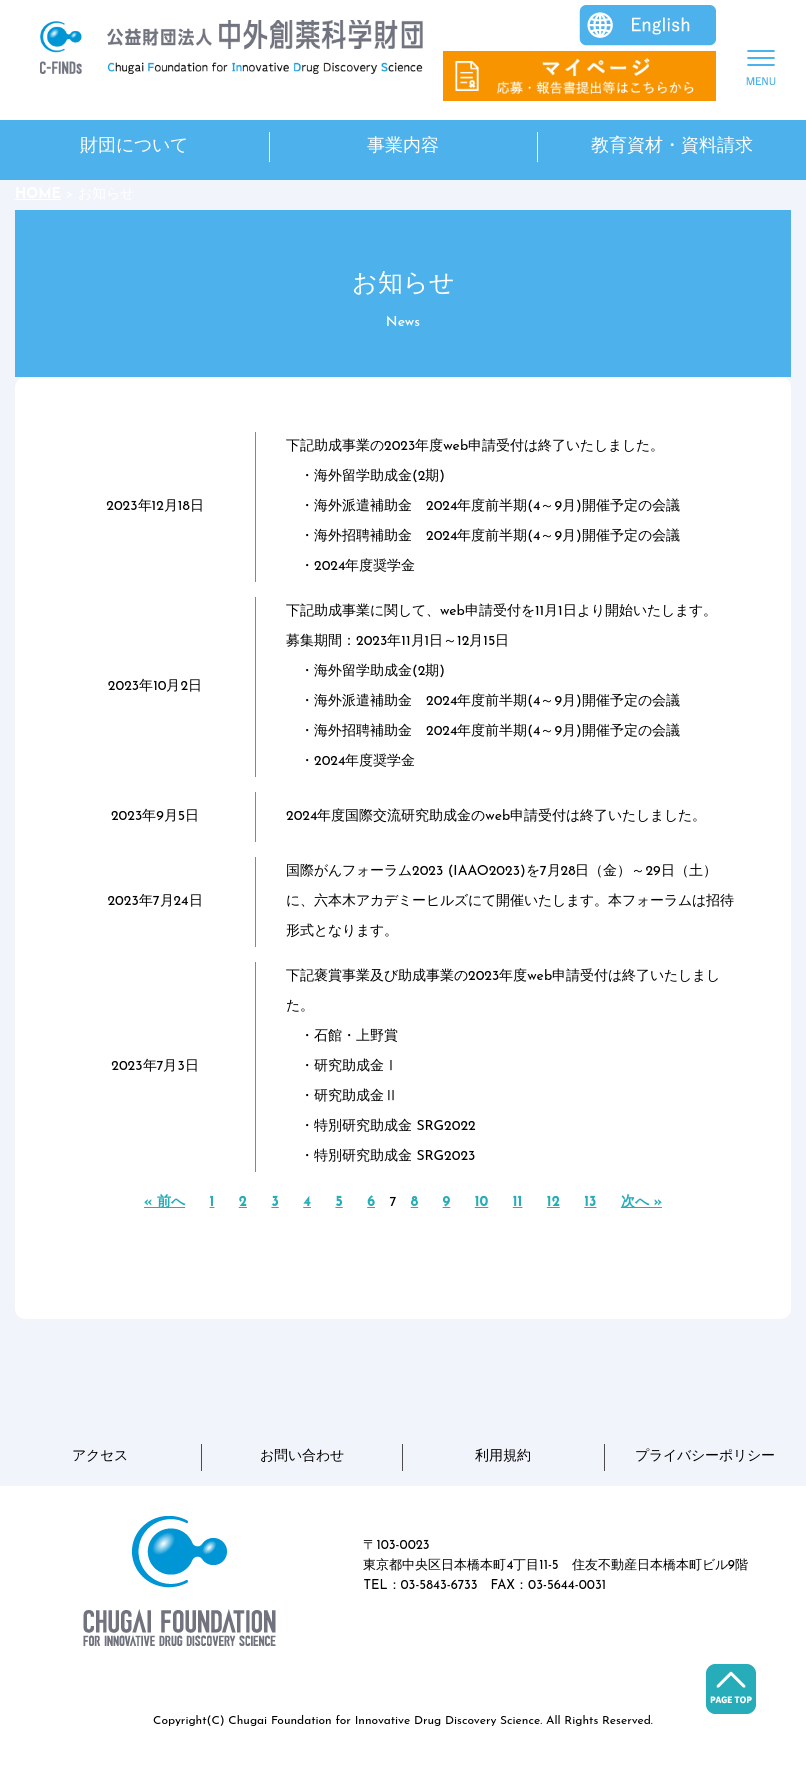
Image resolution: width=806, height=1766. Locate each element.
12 (553, 1202)
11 (518, 1202)
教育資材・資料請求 (672, 146)
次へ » (641, 1202)
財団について (134, 146)
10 (482, 1202)
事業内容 (403, 146)
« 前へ (164, 1202)
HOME (38, 194)
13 (590, 1202)
